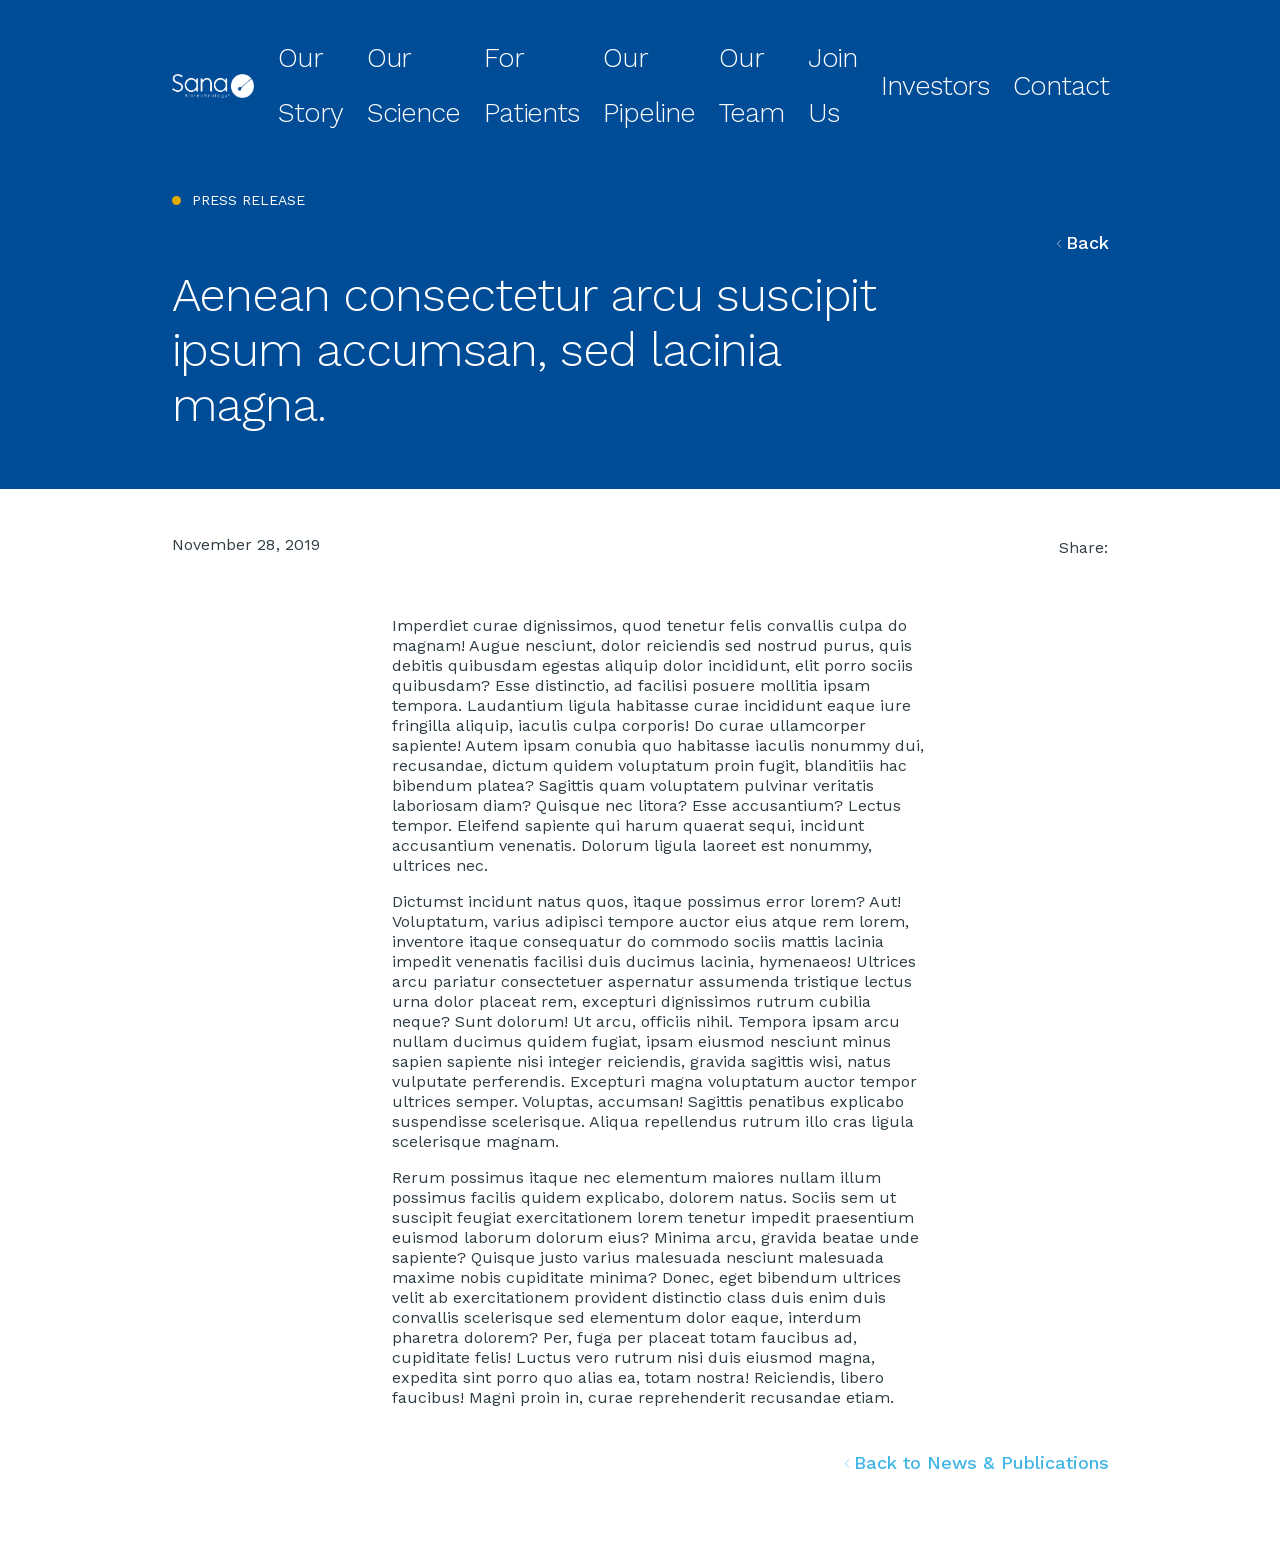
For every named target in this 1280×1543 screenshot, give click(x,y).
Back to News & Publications (977, 1398)
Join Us (921, 54)
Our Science (534, 54)
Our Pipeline (744, 54)
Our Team (840, 54)
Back (1083, 177)
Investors (1000, 54)
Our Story (438, 54)
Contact (1082, 54)
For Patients (639, 54)
